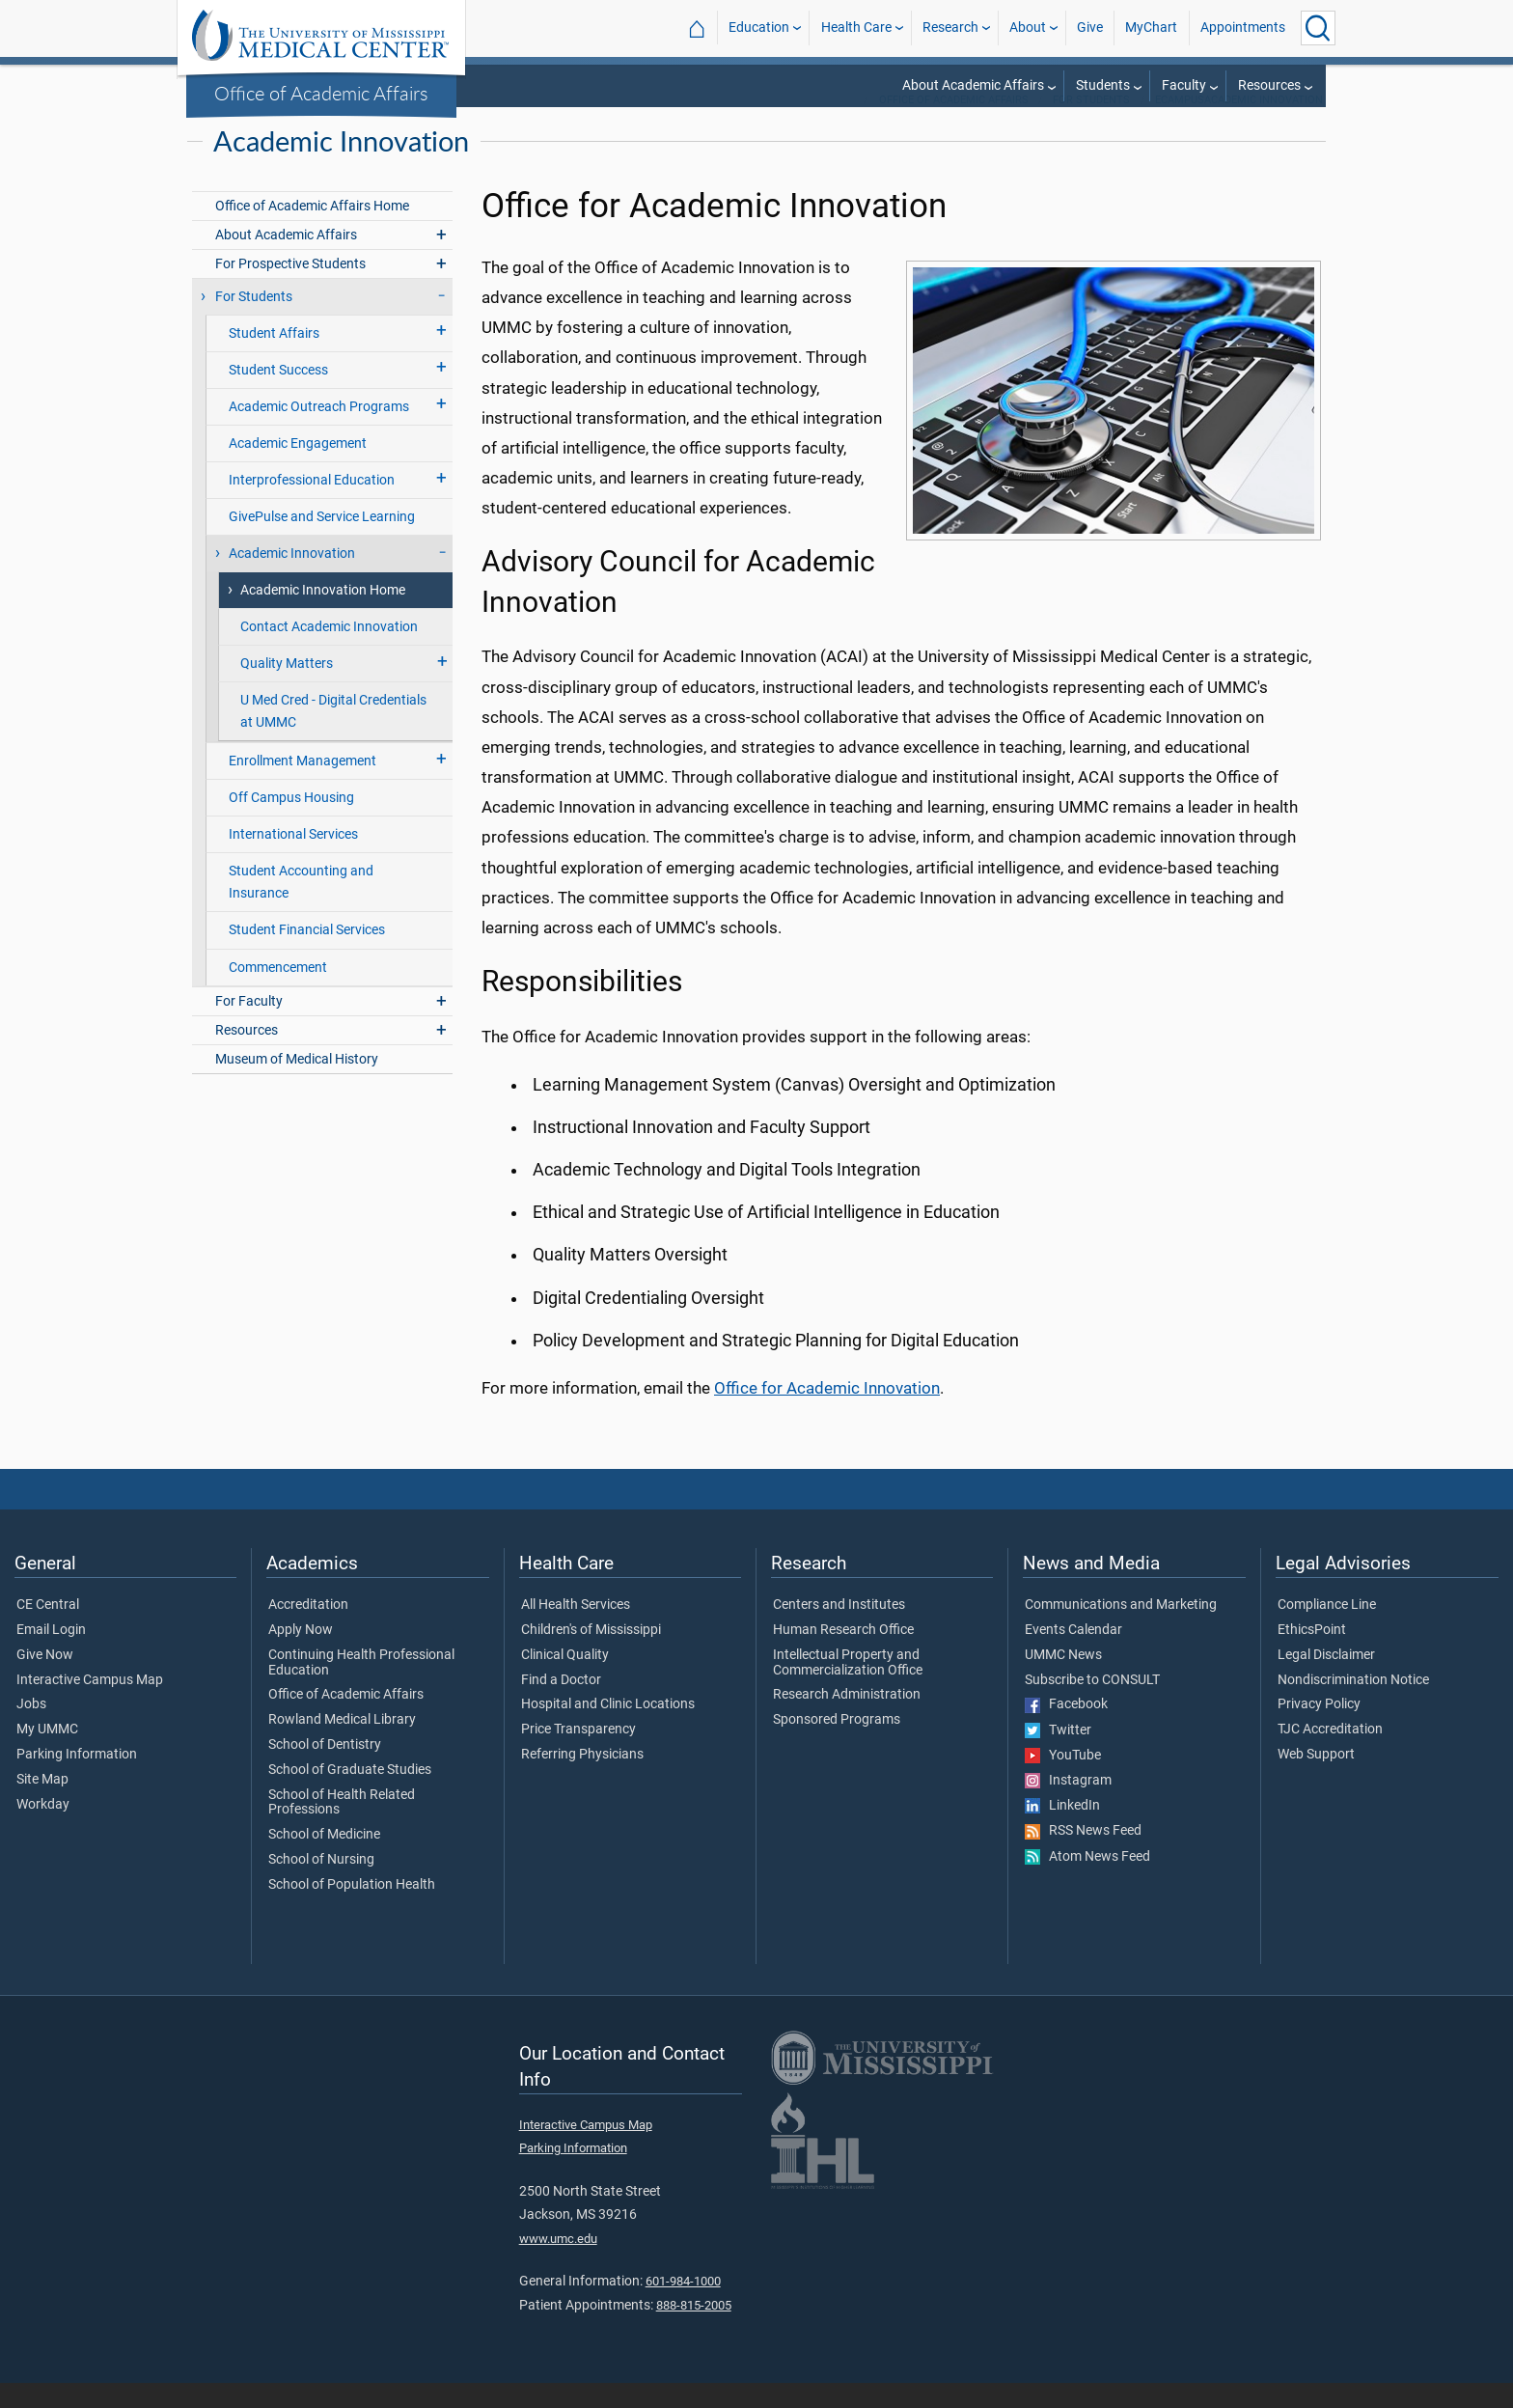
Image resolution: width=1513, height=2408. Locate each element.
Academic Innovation (292, 578)
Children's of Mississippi (591, 1655)
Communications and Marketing (1121, 1630)
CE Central (47, 1630)
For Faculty (249, 1026)
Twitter (1058, 1755)
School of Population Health (351, 1910)
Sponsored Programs (836, 1745)
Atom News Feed (1087, 1882)
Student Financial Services (307, 955)
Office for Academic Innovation (827, 1413)
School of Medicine (324, 1860)
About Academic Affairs (973, 85)
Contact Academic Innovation (329, 652)
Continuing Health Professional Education (361, 1688)
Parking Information (76, 1779)
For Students (1091, 125)
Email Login (51, 1655)
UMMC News (1063, 1680)
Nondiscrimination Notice (1353, 1705)
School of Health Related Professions (341, 1828)
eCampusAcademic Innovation (1239, 125)
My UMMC (47, 1754)
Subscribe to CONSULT (1092, 1705)
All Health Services (575, 1630)
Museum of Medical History (296, 1084)
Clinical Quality (565, 1680)
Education (759, 27)
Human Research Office (843, 1655)
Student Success (278, 395)
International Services (293, 859)
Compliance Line (1327, 1630)
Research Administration (847, 1720)
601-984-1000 (683, 2306)
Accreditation (308, 1630)
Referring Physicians (582, 1779)
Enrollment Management (302, 786)
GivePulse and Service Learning (322, 542)
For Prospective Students (290, 289)
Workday (42, 1830)
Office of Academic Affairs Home (312, 231)
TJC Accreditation (1330, 1754)
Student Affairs (274, 358)
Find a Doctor (561, 1705)
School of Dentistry (324, 1770)
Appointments (1242, 27)
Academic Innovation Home (322, 615)
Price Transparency (578, 1754)
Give (1090, 27)
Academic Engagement (298, 468)
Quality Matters (286, 688)
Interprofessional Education (312, 505)
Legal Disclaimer (1326, 1680)
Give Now (44, 1680)
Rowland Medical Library (342, 1745)
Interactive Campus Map (89, 1705)
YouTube (1063, 1780)
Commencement (278, 992)
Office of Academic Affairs (321, 92)
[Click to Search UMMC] (1318, 28)
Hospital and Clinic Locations (608, 1729)
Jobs (31, 1729)
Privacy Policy (1319, 1729)
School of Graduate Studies (349, 1795)
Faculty (1184, 85)
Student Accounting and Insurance (301, 907)
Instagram (1068, 1805)
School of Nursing (321, 1885)
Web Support (1316, 1779)
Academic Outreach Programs (319, 432)
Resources (1269, 85)
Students (1103, 85)
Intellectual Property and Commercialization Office (847, 1688)
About (1027, 27)
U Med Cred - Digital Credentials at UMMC (333, 736)
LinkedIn (1062, 1831)
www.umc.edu (558, 2263)
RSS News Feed (1083, 1856)
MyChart (1151, 27)
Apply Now (300, 1655)
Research (950, 27)
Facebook (1066, 1729)
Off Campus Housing (291, 823)
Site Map (42, 1805)
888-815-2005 (693, 2330)
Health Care (856, 27)
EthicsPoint (1312, 1655)
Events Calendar (1073, 1655)
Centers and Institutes (839, 1630)
